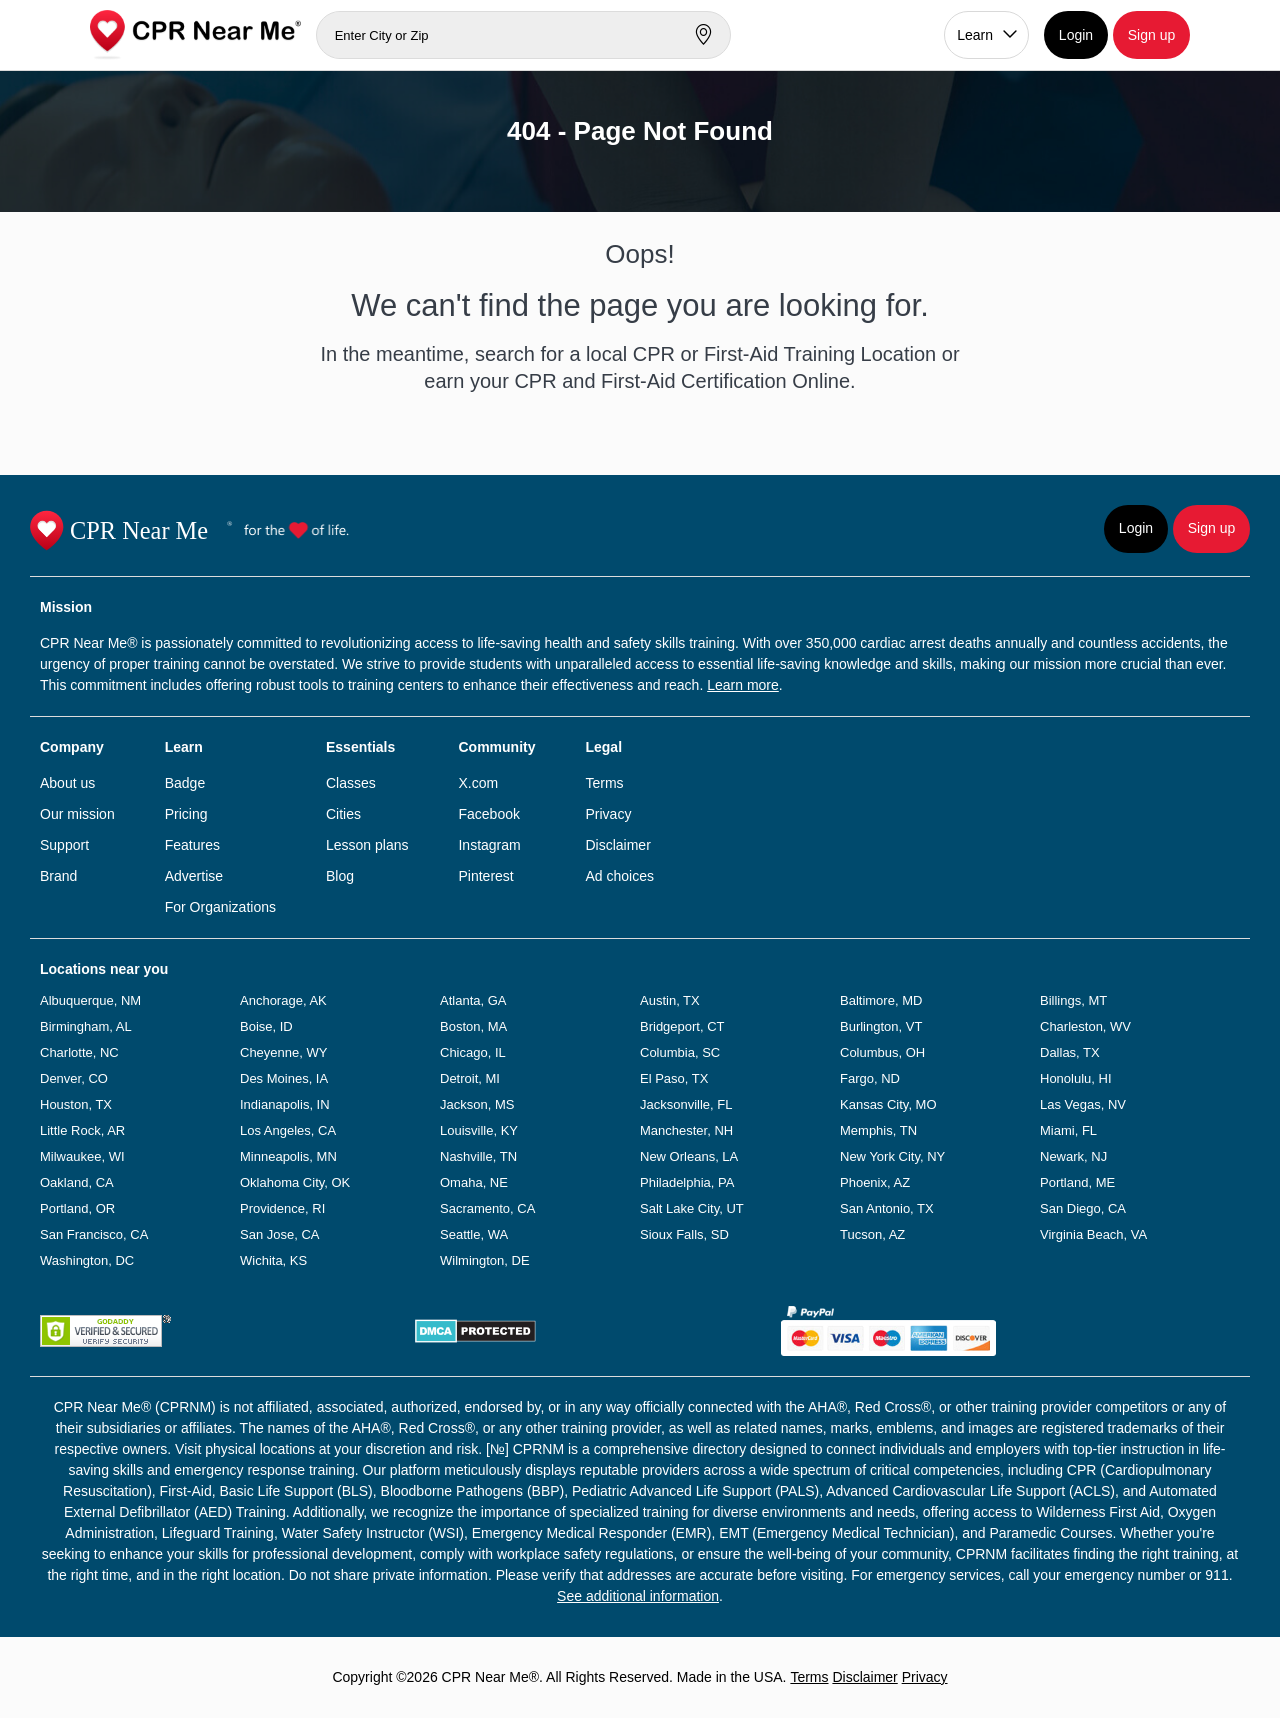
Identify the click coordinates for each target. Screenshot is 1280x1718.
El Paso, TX (674, 1078)
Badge (185, 783)
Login (1076, 35)
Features (192, 845)
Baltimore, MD (881, 1000)
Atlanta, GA (473, 1000)
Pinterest (485, 876)
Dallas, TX (1070, 1052)
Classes (351, 783)
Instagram (489, 845)
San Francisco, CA (94, 1234)
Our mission (77, 814)
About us (67, 783)
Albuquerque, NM (90, 1000)
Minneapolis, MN (288, 1156)
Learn (975, 35)
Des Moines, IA (284, 1078)
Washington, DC (87, 1260)
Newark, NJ (1073, 1156)
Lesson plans (367, 845)
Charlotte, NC (79, 1052)
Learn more (743, 685)
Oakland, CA (77, 1182)
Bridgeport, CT (682, 1026)
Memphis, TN (878, 1130)
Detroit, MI (470, 1078)
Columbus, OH (882, 1052)
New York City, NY (892, 1156)
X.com (478, 783)
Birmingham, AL (86, 1026)
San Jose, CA (280, 1234)
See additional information (638, 1596)
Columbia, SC (680, 1052)
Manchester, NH (686, 1130)
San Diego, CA (1083, 1208)
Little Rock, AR (82, 1130)
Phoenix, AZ (875, 1182)
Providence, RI (282, 1208)
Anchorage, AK (283, 1000)
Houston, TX (76, 1104)
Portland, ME (1077, 1182)
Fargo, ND (870, 1078)
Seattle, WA (474, 1234)
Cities (343, 814)
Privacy (608, 814)
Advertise (194, 876)
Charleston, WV (1085, 1026)
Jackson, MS (477, 1104)
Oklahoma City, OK (295, 1182)
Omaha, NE (474, 1182)
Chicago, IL (473, 1052)
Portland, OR (77, 1208)
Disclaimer (617, 845)
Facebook (488, 814)
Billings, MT (1073, 1000)
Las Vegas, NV (1083, 1104)
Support (64, 845)
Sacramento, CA (487, 1208)
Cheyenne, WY (283, 1052)
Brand (58, 876)
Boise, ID (266, 1026)
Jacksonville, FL (686, 1104)
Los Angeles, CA (288, 1130)
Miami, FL (1068, 1130)
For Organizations (220, 907)
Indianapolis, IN (285, 1104)
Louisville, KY (479, 1130)
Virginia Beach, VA (1093, 1234)
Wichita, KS (273, 1260)
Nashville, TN (478, 1156)
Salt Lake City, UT (692, 1208)
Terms (604, 783)
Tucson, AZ (872, 1234)
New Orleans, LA (689, 1156)
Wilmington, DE (485, 1260)
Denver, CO (74, 1078)
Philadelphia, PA (687, 1182)
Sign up (1151, 35)
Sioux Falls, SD (684, 1234)
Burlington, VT (881, 1026)
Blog (340, 876)
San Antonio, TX (887, 1208)
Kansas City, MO (888, 1104)
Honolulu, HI (1076, 1078)
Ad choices (619, 876)
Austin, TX (670, 1000)
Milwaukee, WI (82, 1156)
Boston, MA (473, 1026)
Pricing (186, 814)
